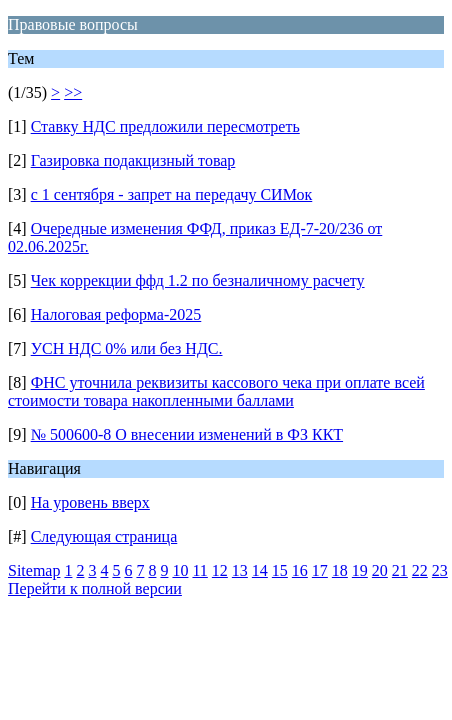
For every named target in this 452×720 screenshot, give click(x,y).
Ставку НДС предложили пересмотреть (165, 126)
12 (220, 570)
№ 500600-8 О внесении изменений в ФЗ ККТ (187, 434)
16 (300, 570)
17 (320, 570)
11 (199, 570)
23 (440, 570)
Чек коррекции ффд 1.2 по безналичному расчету (198, 280)
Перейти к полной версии (95, 588)
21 (400, 570)
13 (240, 570)
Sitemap (34, 570)
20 (380, 570)
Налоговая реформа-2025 (116, 314)
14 (260, 570)
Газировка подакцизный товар (133, 160)
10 (180, 570)
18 (340, 570)
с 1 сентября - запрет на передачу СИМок (172, 194)
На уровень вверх (90, 502)
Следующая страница (104, 536)
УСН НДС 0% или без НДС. (127, 348)
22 (420, 570)
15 (280, 570)
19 (360, 570)
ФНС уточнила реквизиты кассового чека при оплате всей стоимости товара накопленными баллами (216, 391)
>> (73, 92)
